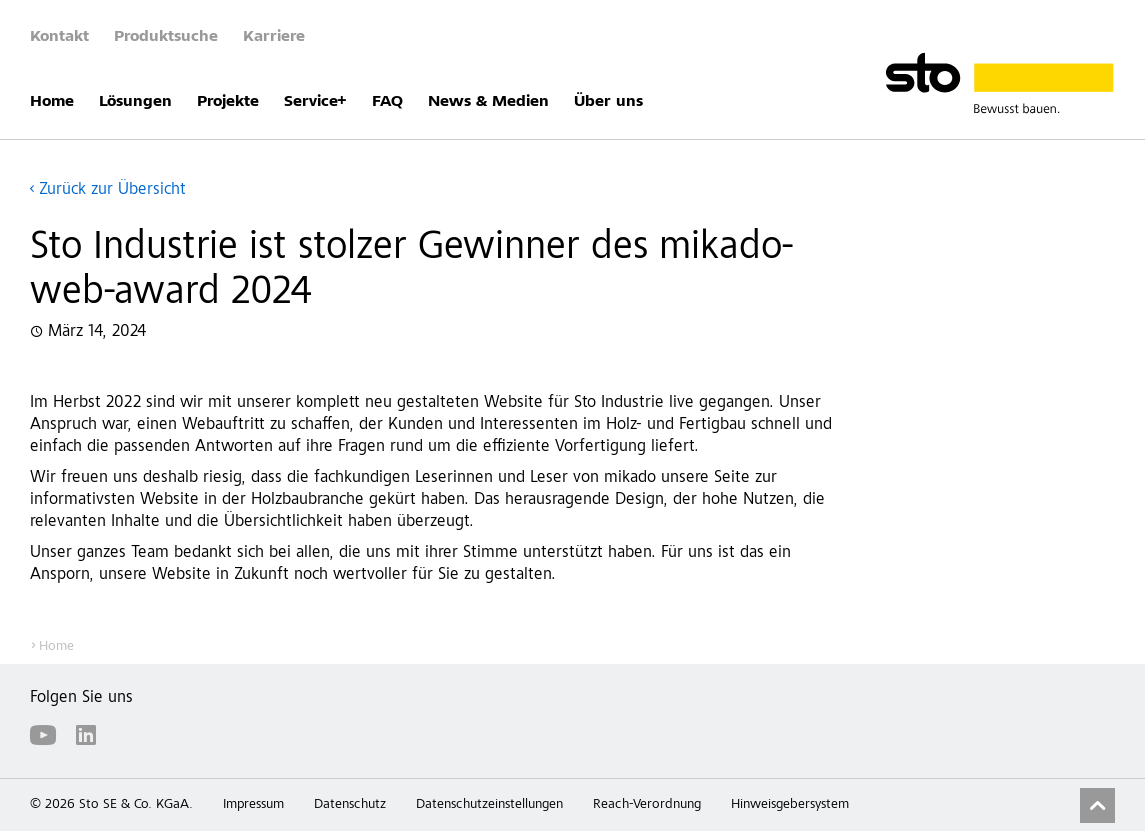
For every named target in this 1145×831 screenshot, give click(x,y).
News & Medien (488, 102)
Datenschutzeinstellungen (489, 805)
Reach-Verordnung (647, 805)
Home (52, 102)
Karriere (274, 37)
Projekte (228, 102)
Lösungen (135, 102)
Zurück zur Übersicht (112, 190)
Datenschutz (350, 805)
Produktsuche (166, 37)
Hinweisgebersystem (790, 805)
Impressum (253, 805)
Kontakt (59, 37)
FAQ (387, 102)
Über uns (608, 102)
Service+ (315, 102)
